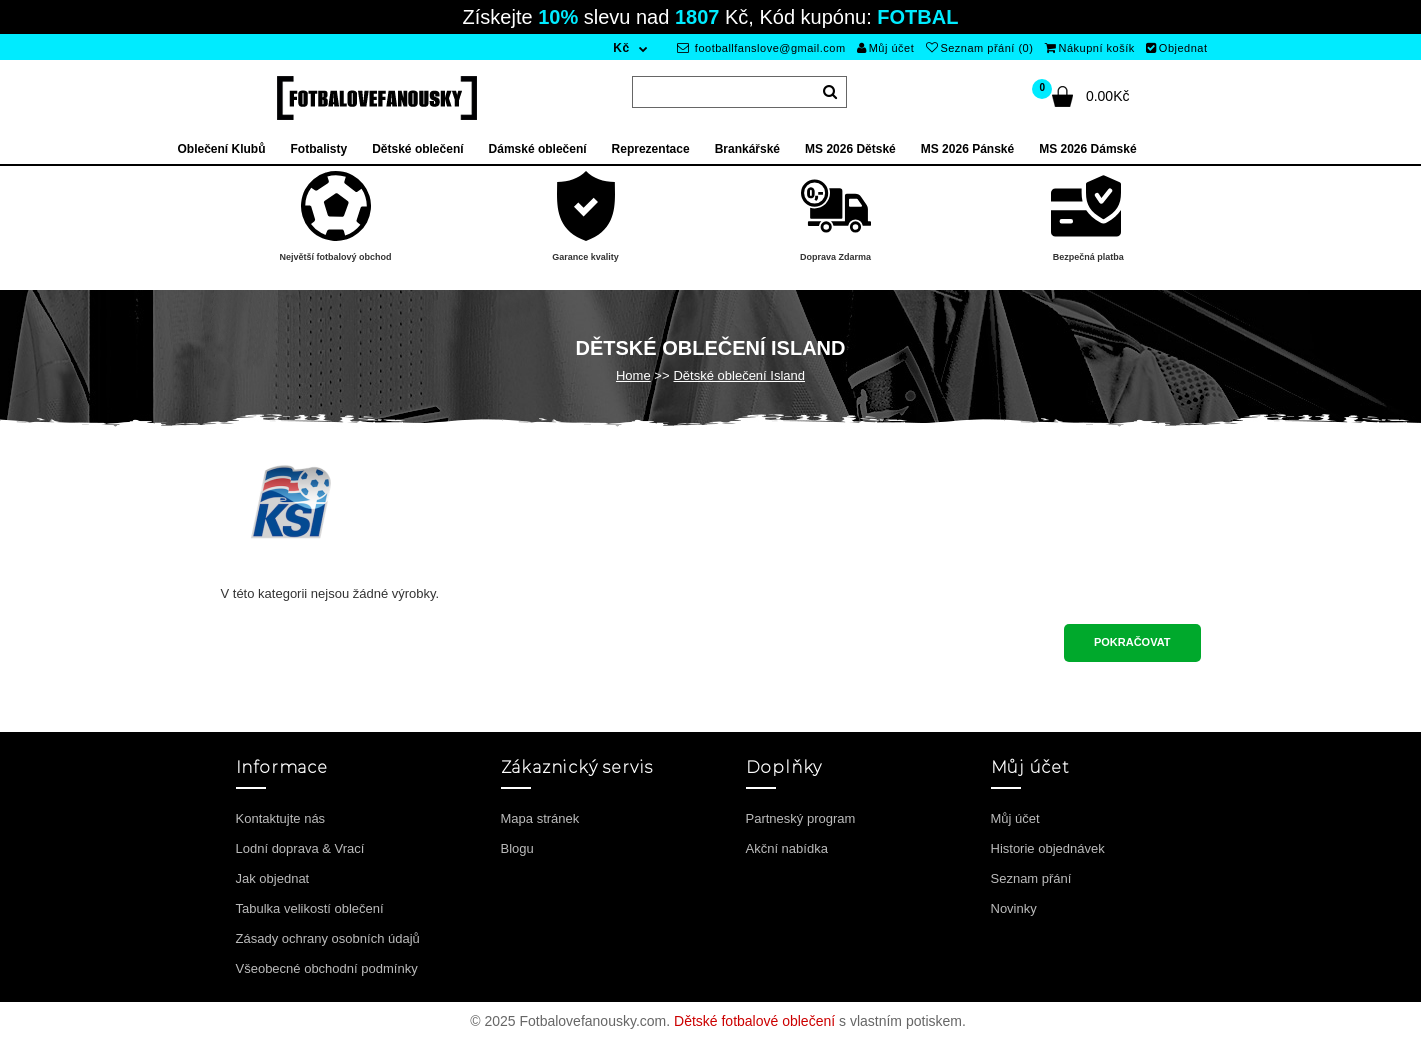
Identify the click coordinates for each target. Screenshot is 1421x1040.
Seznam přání (1031, 878)
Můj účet (885, 48)
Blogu (517, 848)
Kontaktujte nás (281, 818)
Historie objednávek (1048, 848)
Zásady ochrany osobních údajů (328, 938)
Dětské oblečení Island (739, 375)
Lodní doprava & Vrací (300, 848)
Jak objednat (273, 878)
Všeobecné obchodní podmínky (327, 968)
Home (633, 375)
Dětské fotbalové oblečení (754, 1021)
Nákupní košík (1090, 48)
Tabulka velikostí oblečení (310, 908)
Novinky (1014, 908)
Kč (621, 48)
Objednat (1176, 48)
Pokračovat (1132, 642)
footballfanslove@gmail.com (761, 48)
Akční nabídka (787, 848)
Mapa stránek (540, 818)
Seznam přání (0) (979, 48)
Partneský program (801, 818)
